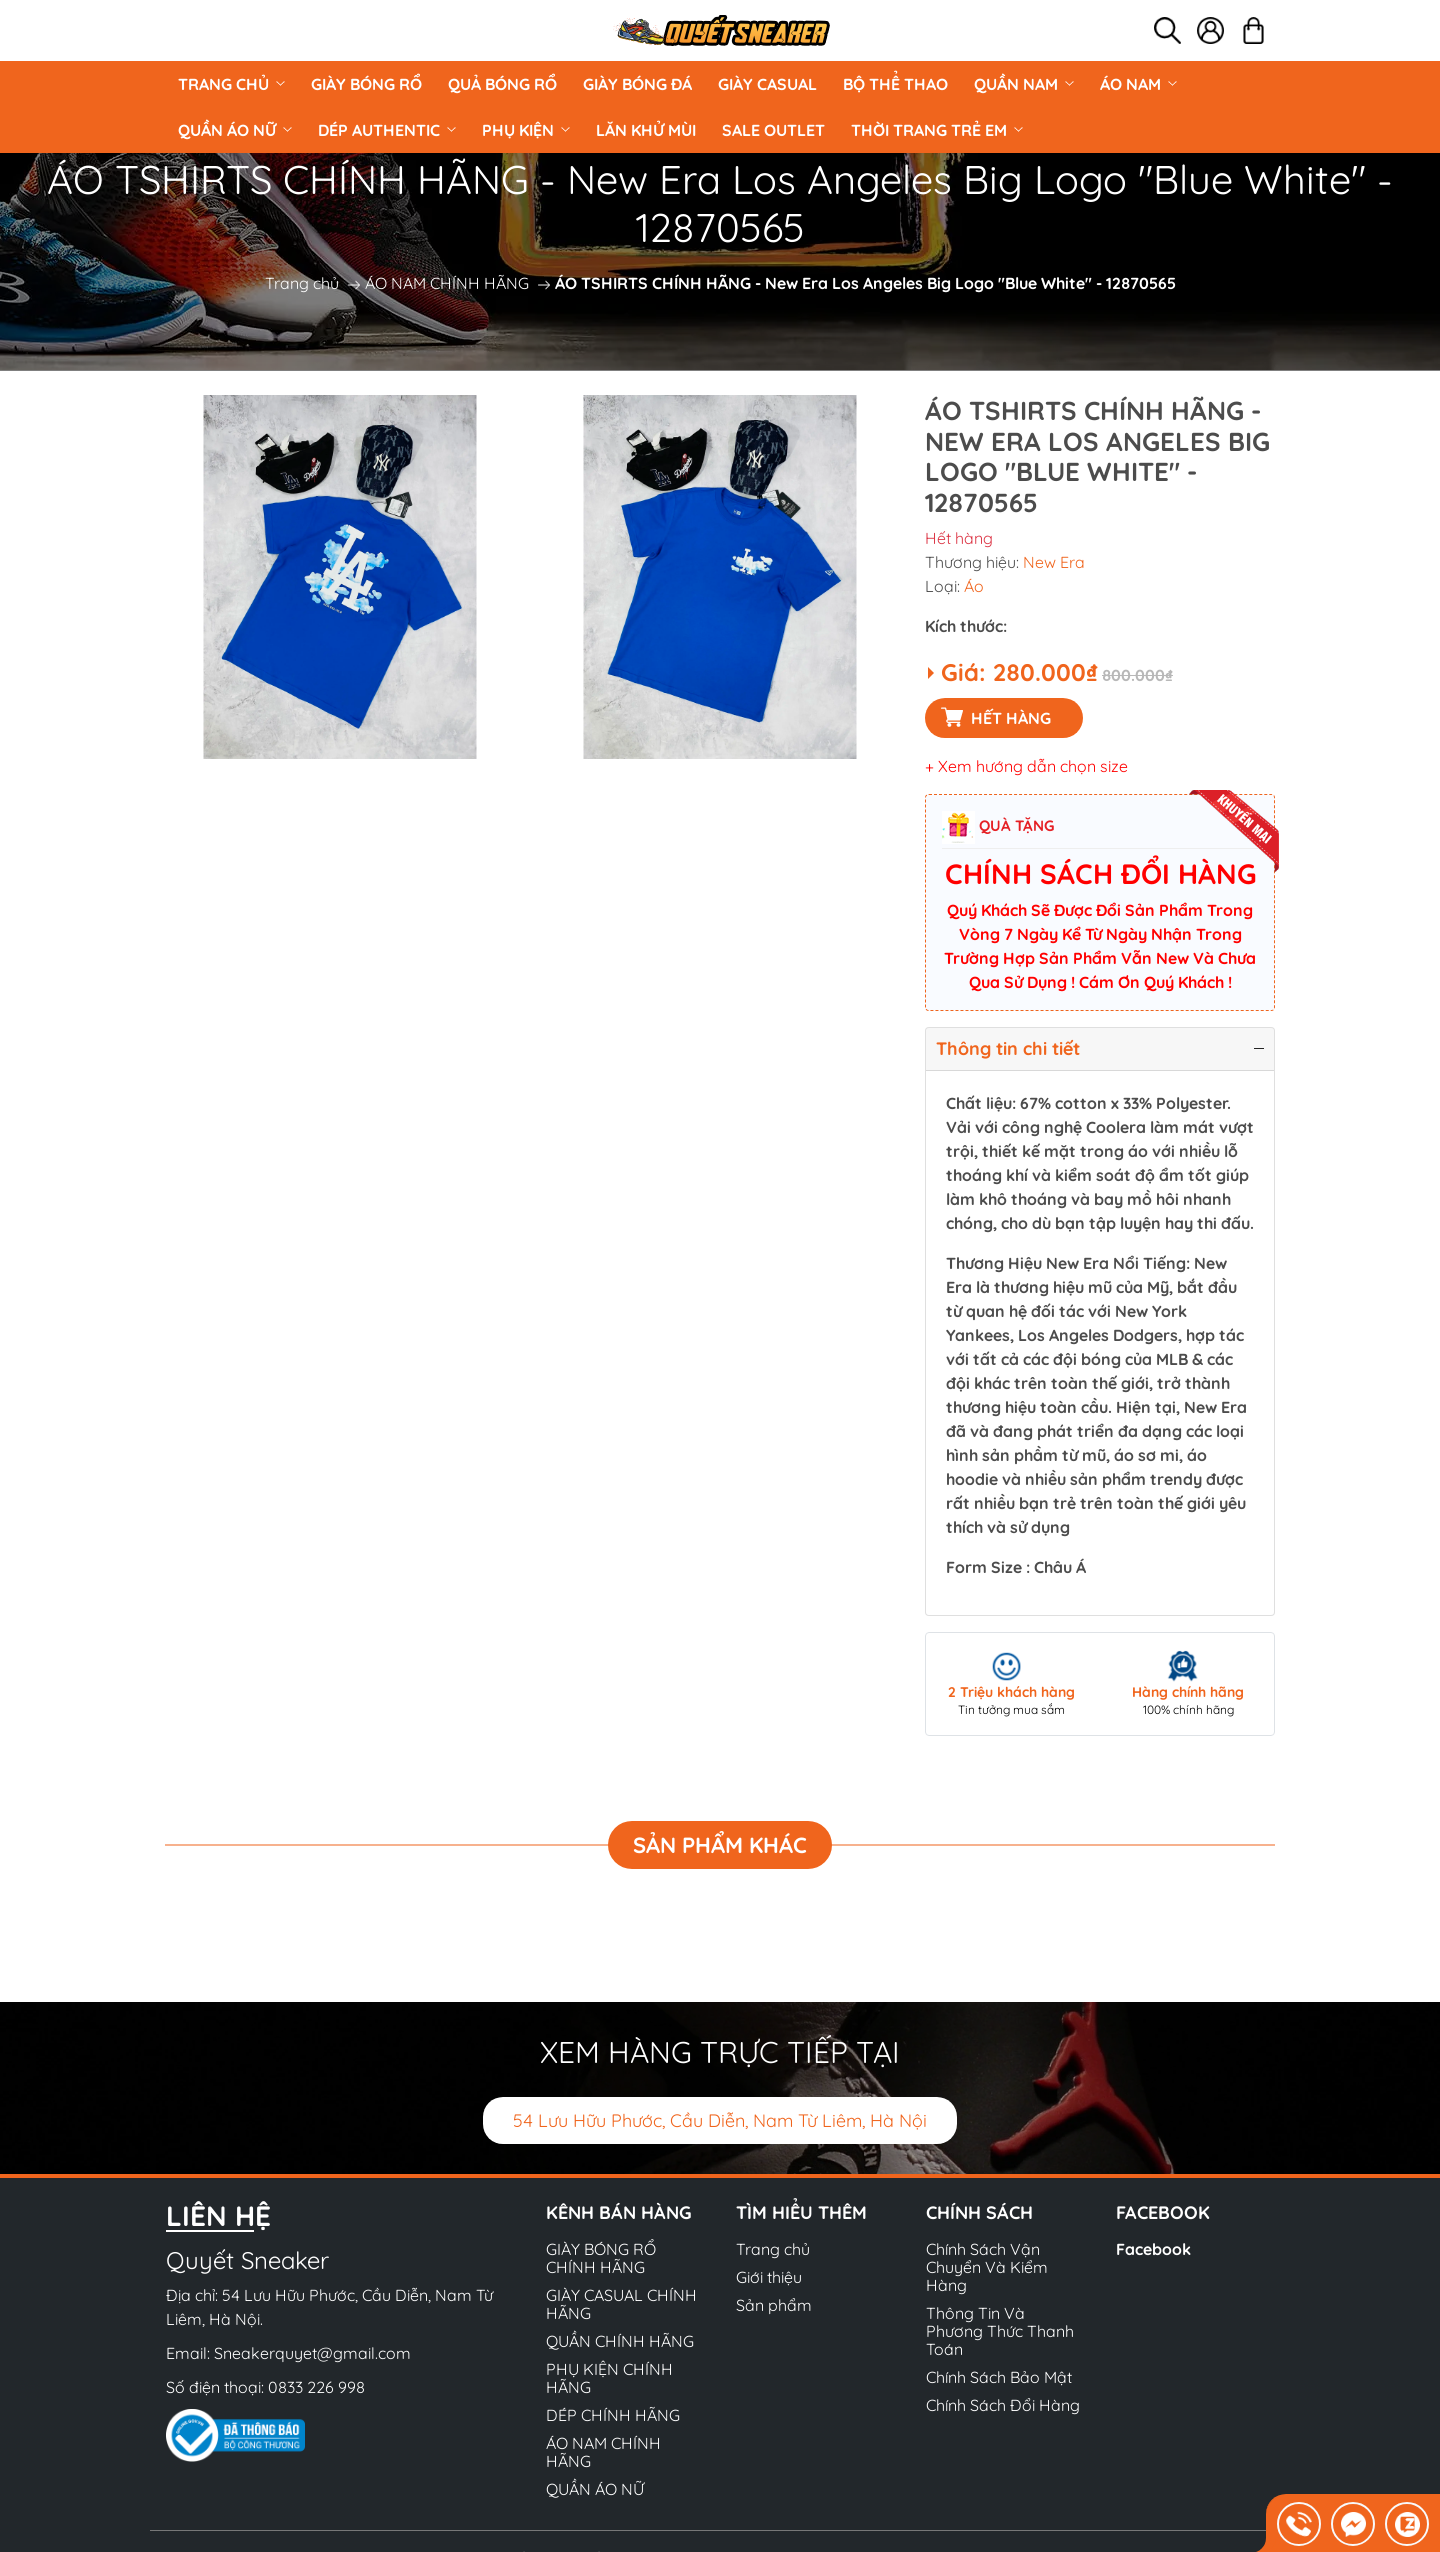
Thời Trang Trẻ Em (937, 130)
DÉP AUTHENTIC (387, 130)
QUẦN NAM (1024, 84)
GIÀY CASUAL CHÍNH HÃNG (621, 2304)
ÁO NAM (1138, 84)
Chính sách (979, 2212)
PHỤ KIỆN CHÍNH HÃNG (609, 2378)
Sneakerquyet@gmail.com (312, 2353)
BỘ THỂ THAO (895, 84)
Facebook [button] (1163, 2212)
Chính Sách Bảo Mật (999, 2377)
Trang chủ (231, 84)
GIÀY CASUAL (767, 84)
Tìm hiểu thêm (801, 2212)
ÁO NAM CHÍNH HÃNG (447, 283)
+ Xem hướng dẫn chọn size (1026, 766)
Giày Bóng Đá (637, 84)
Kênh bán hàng (619, 2212)
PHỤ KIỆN (526, 130)
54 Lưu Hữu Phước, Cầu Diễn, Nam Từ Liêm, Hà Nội (720, 2120)
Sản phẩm (774, 2305)
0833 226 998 (316, 2387)
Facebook (1153, 2249)
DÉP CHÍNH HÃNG (613, 2415)
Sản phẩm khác (720, 1845)
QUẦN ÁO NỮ (235, 130)
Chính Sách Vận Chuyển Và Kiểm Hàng (987, 2267)
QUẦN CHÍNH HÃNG (620, 2341)
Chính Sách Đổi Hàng (1003, 2405)
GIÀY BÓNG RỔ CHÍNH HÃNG (601, 2258)
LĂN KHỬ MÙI (646, 130)
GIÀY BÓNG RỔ (366, 84)
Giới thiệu (769, 2277)
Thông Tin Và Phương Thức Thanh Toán (1000, 2331)
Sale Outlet (773, 130)
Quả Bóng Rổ (502, 84)
